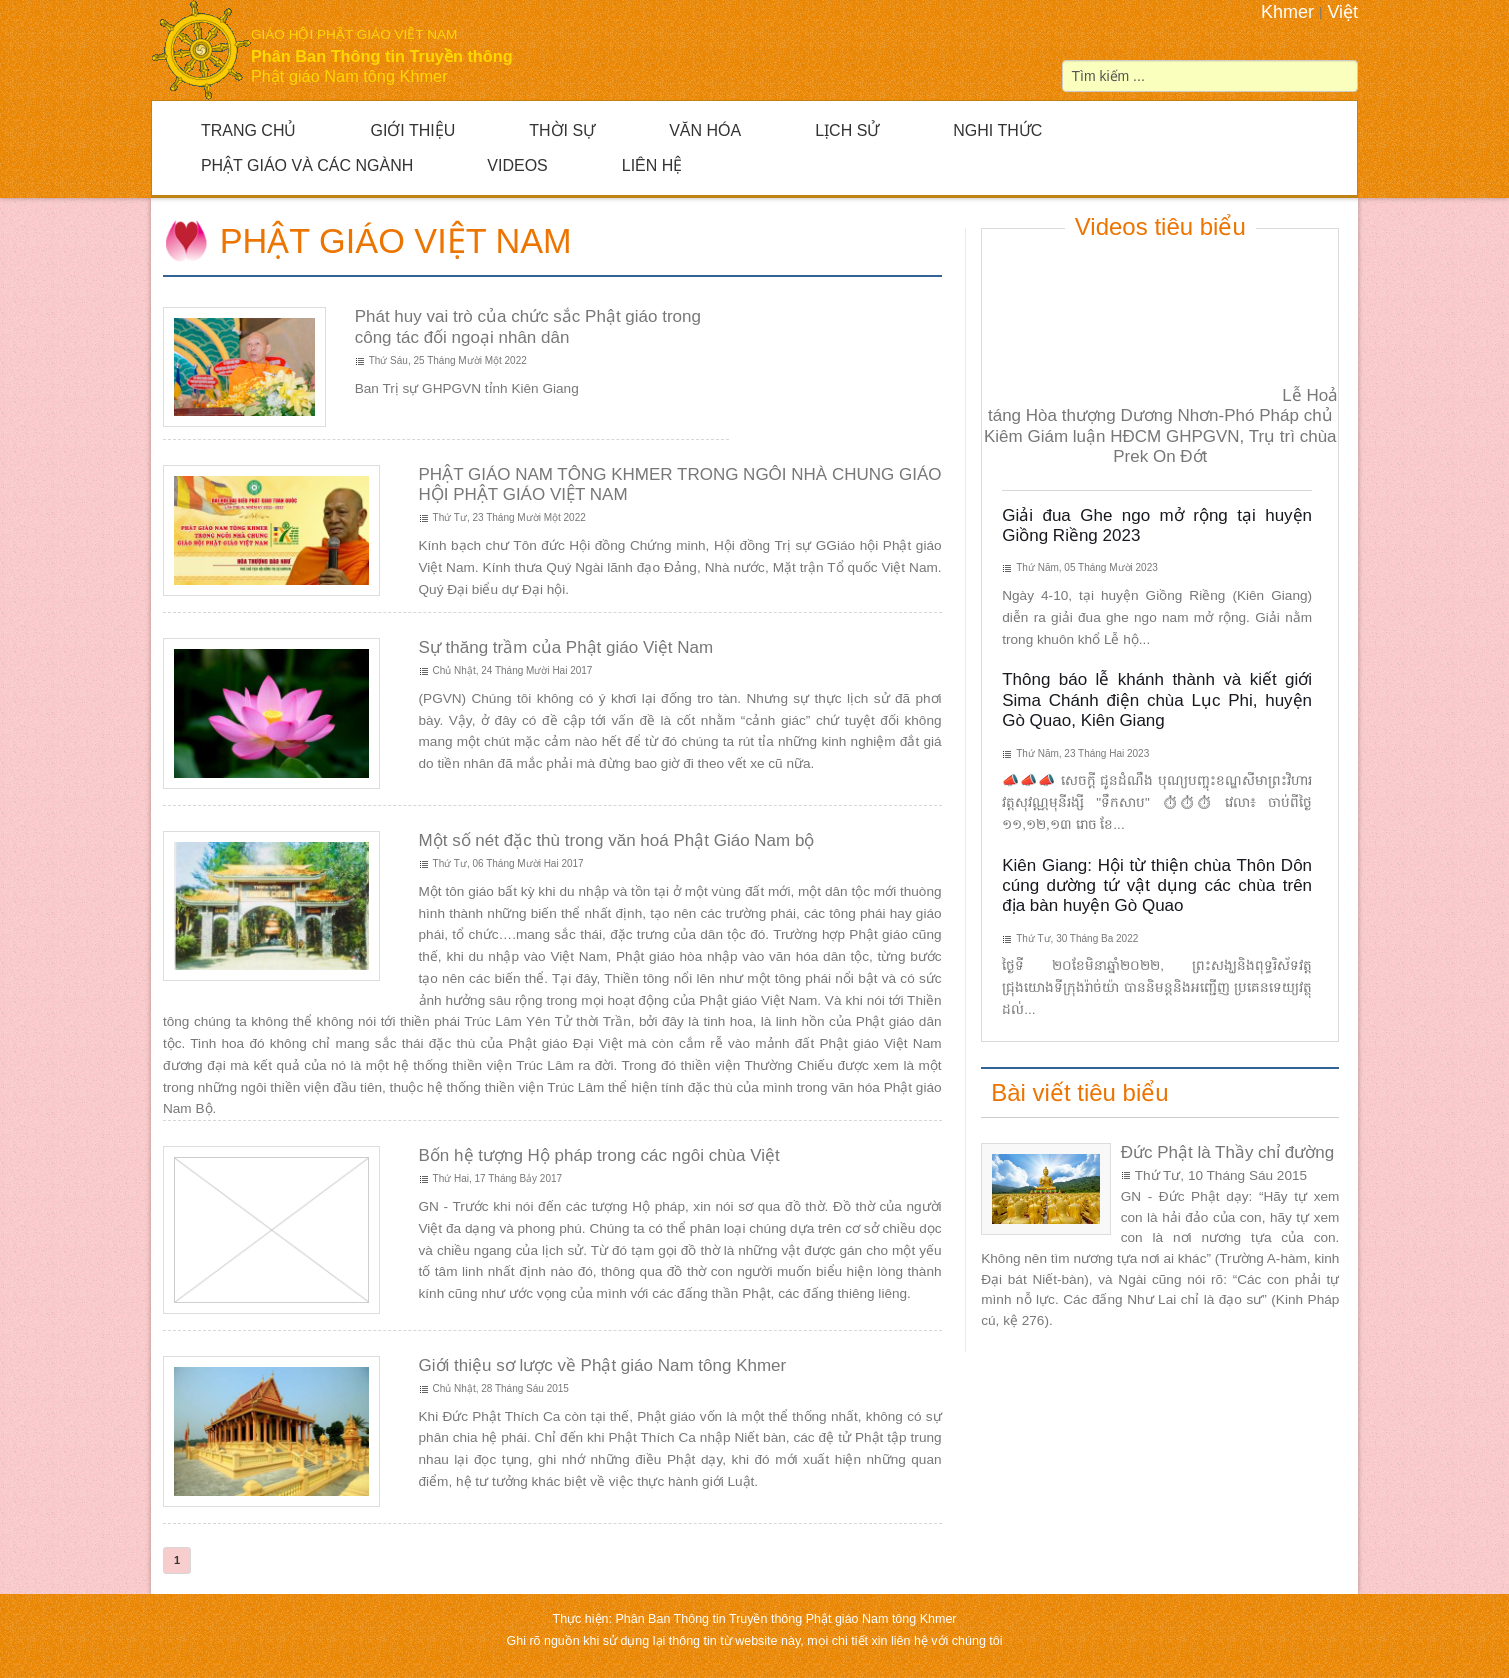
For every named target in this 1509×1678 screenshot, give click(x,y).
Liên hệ (652, 165)
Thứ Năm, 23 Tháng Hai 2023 (1082, 753)
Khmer (1287, 12)
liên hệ (911, 1641)
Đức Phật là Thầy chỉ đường (1228, 1152)
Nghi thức (997, 130)
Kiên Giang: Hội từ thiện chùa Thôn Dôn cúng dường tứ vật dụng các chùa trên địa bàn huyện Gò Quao (1157, 886)
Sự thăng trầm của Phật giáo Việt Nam (566, 647)
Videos (517, 165)
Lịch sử (847, 130)
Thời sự (562, 130)
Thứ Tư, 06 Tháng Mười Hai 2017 (508, 863)
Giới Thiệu (412, 130)
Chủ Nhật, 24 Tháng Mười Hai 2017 (513, 670)
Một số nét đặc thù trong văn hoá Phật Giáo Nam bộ (617, 840)
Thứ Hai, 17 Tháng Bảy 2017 (498, 1178)
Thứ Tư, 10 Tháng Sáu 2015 (1221, 1175)
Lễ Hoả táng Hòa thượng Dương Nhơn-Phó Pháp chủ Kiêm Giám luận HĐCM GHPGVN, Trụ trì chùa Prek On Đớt (1161, 426)
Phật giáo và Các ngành (307, 165)
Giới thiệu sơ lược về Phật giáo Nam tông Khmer (603, 1365)
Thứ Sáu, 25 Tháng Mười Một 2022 (448, 360)
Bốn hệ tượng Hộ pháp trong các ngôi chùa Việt (599, 1155)
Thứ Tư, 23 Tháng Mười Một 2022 (509, 517)
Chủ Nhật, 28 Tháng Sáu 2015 (501, 1388)
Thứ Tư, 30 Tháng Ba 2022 (1077, 938)
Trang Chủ (249, 130)
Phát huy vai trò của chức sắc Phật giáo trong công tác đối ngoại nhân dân (528, 326)
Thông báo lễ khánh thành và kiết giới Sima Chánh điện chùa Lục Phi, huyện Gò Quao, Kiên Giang (1157, 700)
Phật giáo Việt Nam (396, 241)
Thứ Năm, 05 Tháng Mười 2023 (1087, 567)
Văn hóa (705, 130)
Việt (1342, 12)
